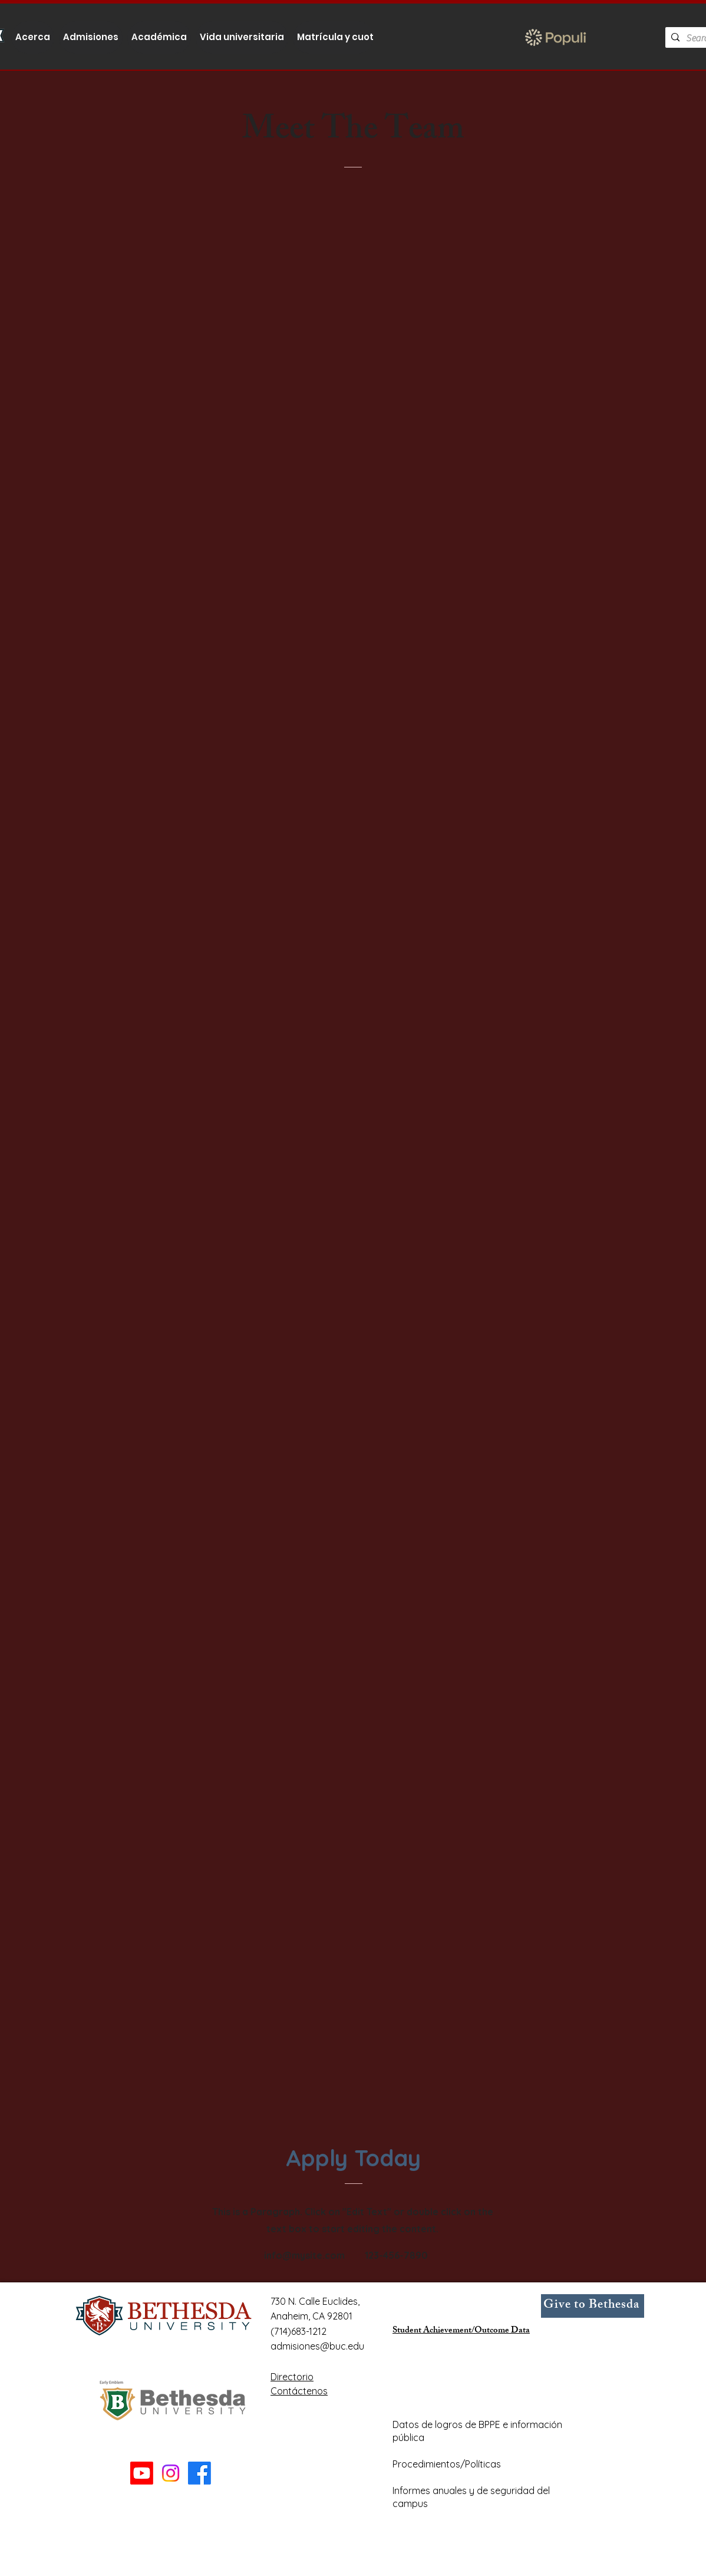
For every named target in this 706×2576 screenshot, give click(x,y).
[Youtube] (141, 2473)
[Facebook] (199, 2473)
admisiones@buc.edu (317, 2346)
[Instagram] (170, 2473)
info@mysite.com (304, 2255)
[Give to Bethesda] (592, 2306)
